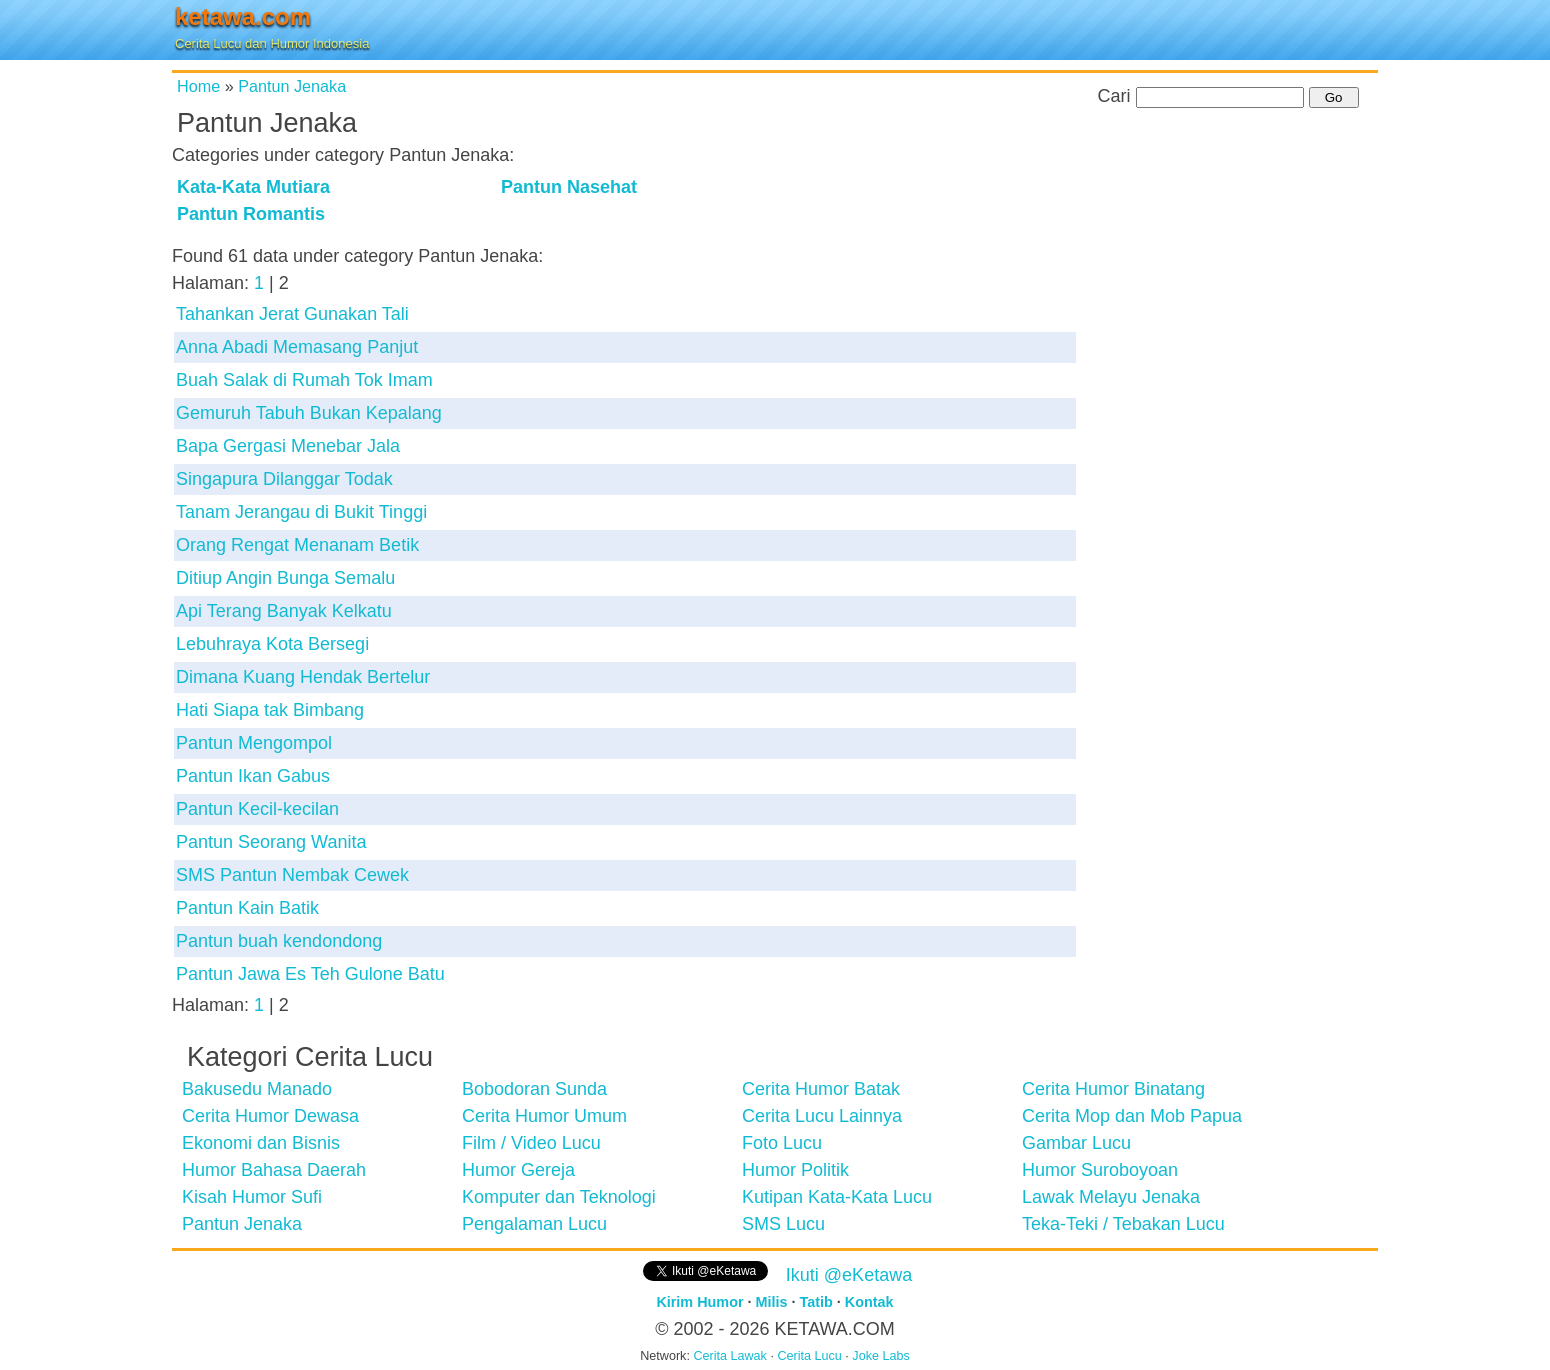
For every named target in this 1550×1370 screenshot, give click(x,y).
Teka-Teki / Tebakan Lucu (1123, 1224)
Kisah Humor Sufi (252, 1197)
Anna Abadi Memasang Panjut (297, 347)
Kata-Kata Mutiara (253, 187)
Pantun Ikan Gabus (253, 776)
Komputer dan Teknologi (559, 1197)
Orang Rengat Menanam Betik (297, 545)
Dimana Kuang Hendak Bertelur (303, 677)
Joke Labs (880, 1356)
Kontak (869, 1302)
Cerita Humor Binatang (1113, 1089)
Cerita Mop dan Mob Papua (1132, 1116)
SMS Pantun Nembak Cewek (292, 875)
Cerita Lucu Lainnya (822, 1116)
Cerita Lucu (809, 1356)
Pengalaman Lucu (534, 1224)
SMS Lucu (783, 1224)
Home (198, 86)
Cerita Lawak (730, 1356)
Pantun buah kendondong (279, 941)
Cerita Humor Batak (821, 1089)
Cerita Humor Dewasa (270, 1116)
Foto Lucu (782, 1143)
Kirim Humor (699, 1302)
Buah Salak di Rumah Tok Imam (304, 380)
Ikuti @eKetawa (849, 1275)
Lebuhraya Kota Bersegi (272, 644)
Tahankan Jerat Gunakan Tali (292, 314)
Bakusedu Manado (257, 1089)
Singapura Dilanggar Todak (284, 479)
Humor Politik (795, 1170)
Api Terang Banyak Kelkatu (284, 611)
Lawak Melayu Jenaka (1111, 1197)
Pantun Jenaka (292, 86)
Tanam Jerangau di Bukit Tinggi (301, 512)
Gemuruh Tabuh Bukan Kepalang (309, 413)
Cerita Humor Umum (544, 1116)
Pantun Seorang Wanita (271, 842)
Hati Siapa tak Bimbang (270, 710)
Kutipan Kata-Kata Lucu (837, 1197)
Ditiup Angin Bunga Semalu (285, 578)
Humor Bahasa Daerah (274, 1170)
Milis (772, 1302)
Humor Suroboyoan (1100, 1170)
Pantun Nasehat (569, 187)
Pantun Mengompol (254, 743)
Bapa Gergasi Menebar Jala (288, 446)
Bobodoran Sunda (534, 1089)
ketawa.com (243, 16)
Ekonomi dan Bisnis (261, 1143)
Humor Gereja (518, 1170)
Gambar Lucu (1076, 1143)
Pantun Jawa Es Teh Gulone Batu (310, 974)
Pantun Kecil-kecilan (257, 809)
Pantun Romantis (251, 214)
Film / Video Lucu (531, 1143)
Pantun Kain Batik (247, 908)
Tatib (816, 1302)
